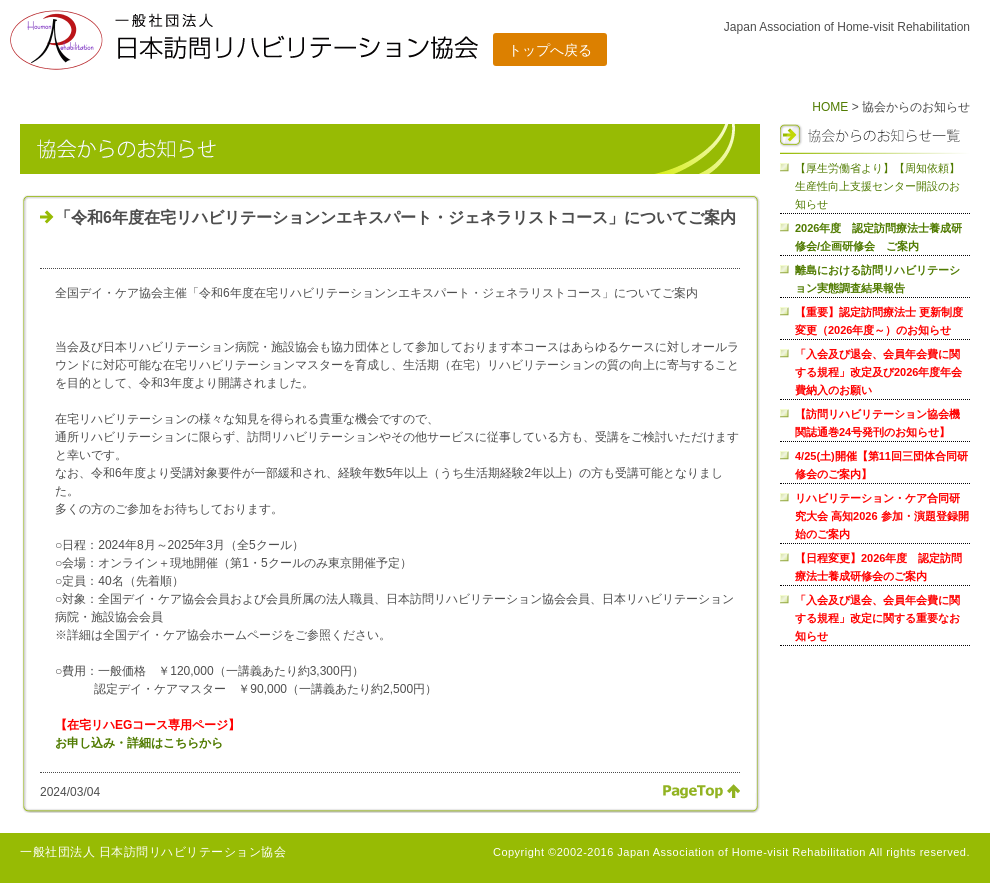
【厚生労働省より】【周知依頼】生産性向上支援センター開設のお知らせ (877, 186)
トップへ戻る (550, 50)
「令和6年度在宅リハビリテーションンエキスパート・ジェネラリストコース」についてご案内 (395, 217)
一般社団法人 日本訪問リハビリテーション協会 (153, 852)
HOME (830, 107)
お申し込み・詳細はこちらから (139, 743)
